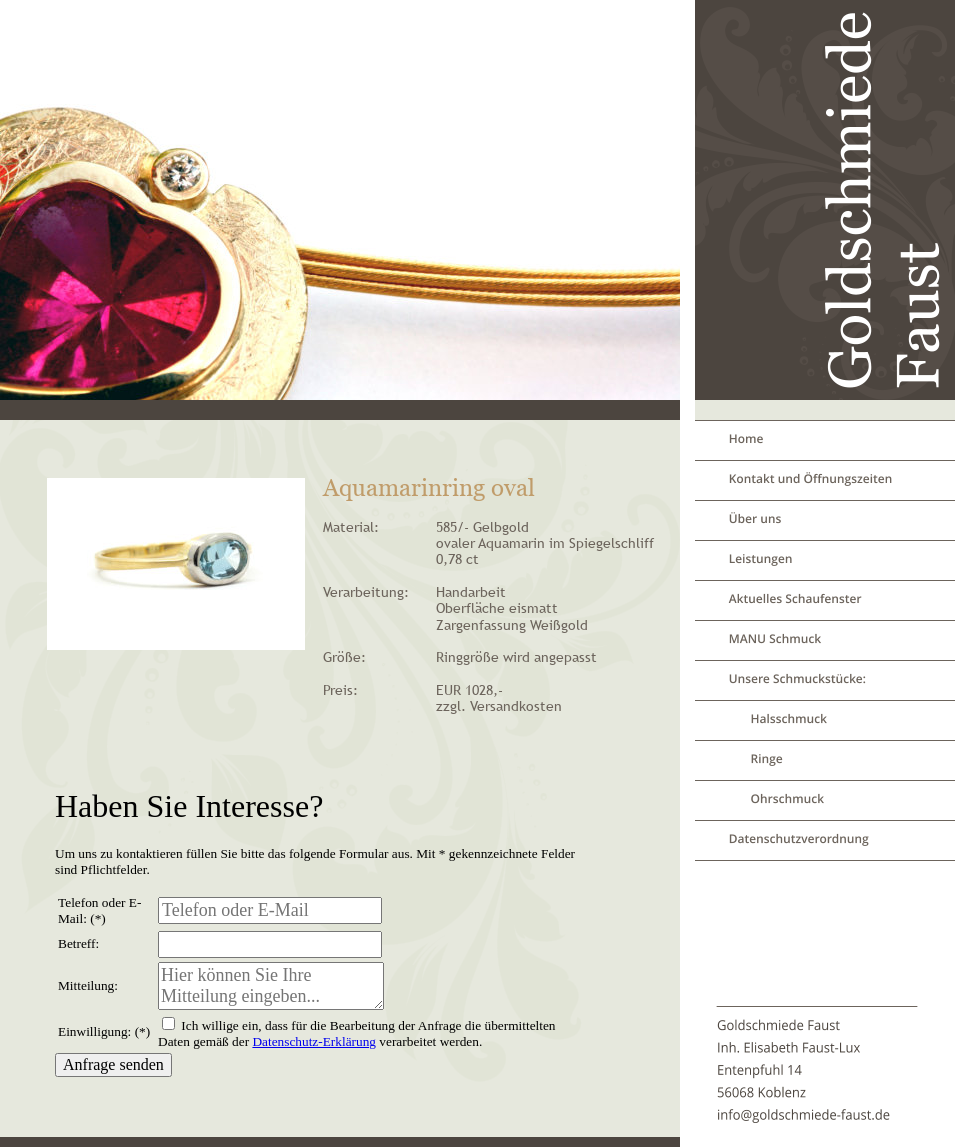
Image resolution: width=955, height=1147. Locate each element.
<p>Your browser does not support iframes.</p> (319, 945)
